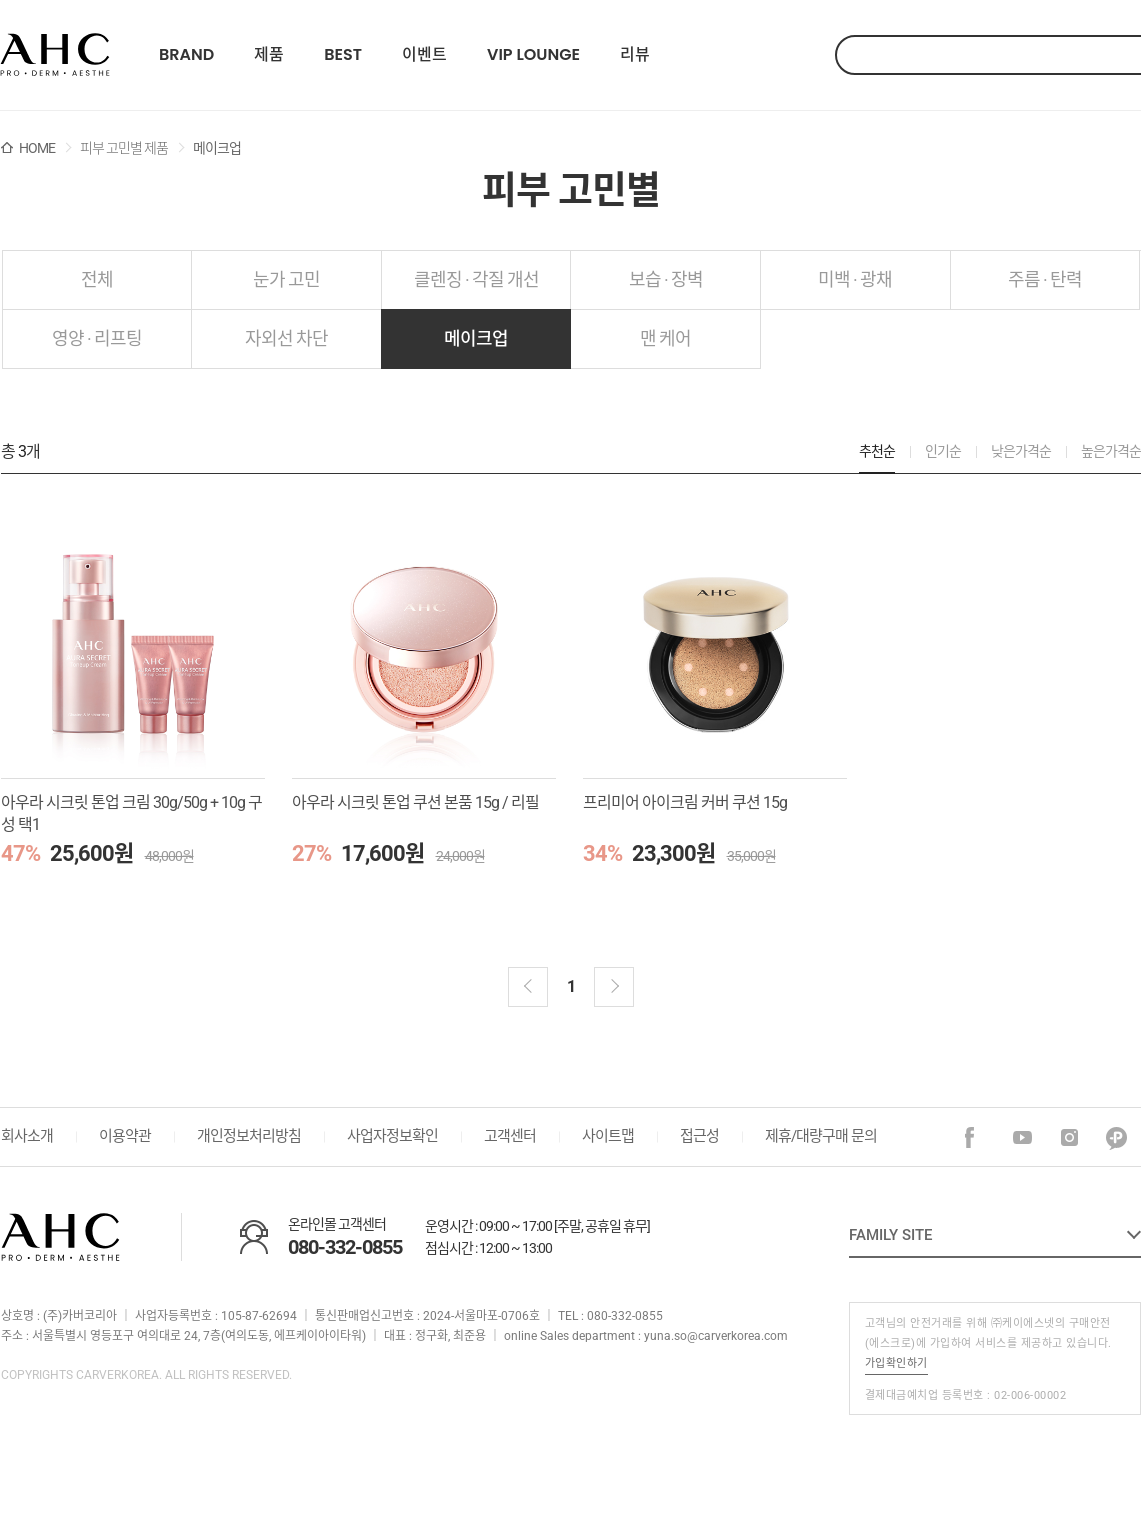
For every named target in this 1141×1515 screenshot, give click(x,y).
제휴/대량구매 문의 (821, 1136)
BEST (343, 55)
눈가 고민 (286, 279)
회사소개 (27, 1136)
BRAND (186, 55)
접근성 (699, 1136)
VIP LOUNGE (533, 55)
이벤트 (424, 55)
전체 (97, 279)
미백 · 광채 (855, 279)
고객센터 (510, 1136)
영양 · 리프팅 (97, 338)
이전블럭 (528, 987)
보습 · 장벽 (666, 279)
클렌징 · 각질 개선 (476, 279)
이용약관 (125, 1136)
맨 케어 (665, 338)
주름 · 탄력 (1045, 279)
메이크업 (476, 338)
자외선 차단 (286, 338)
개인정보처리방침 (249, 1136)
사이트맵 (608, 1136)
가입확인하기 (896, 1363)
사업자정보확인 (392, 1136)
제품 (269, 55)
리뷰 (635, 55)
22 (55, 55)
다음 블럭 (614, 987)
